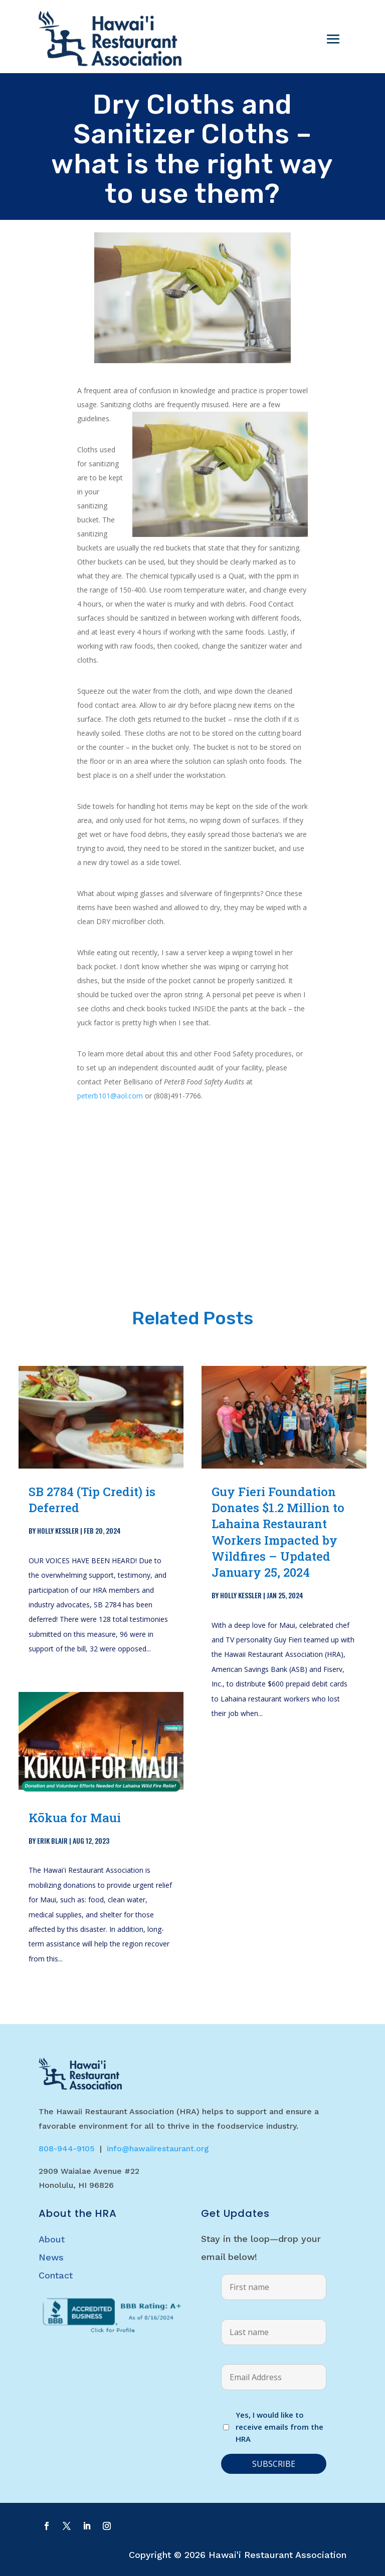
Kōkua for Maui (75, 1818)
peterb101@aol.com (110, 1095)
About (52, 2239)
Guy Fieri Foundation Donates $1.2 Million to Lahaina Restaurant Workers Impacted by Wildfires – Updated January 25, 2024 (278, 1532)
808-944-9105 (67, 2148)
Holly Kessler (58, 1530)
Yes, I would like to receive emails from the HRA (279, 2427)
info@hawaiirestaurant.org (158, 2148)
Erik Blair (52, 1840)
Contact (56, 2275)
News (51, 2257)
